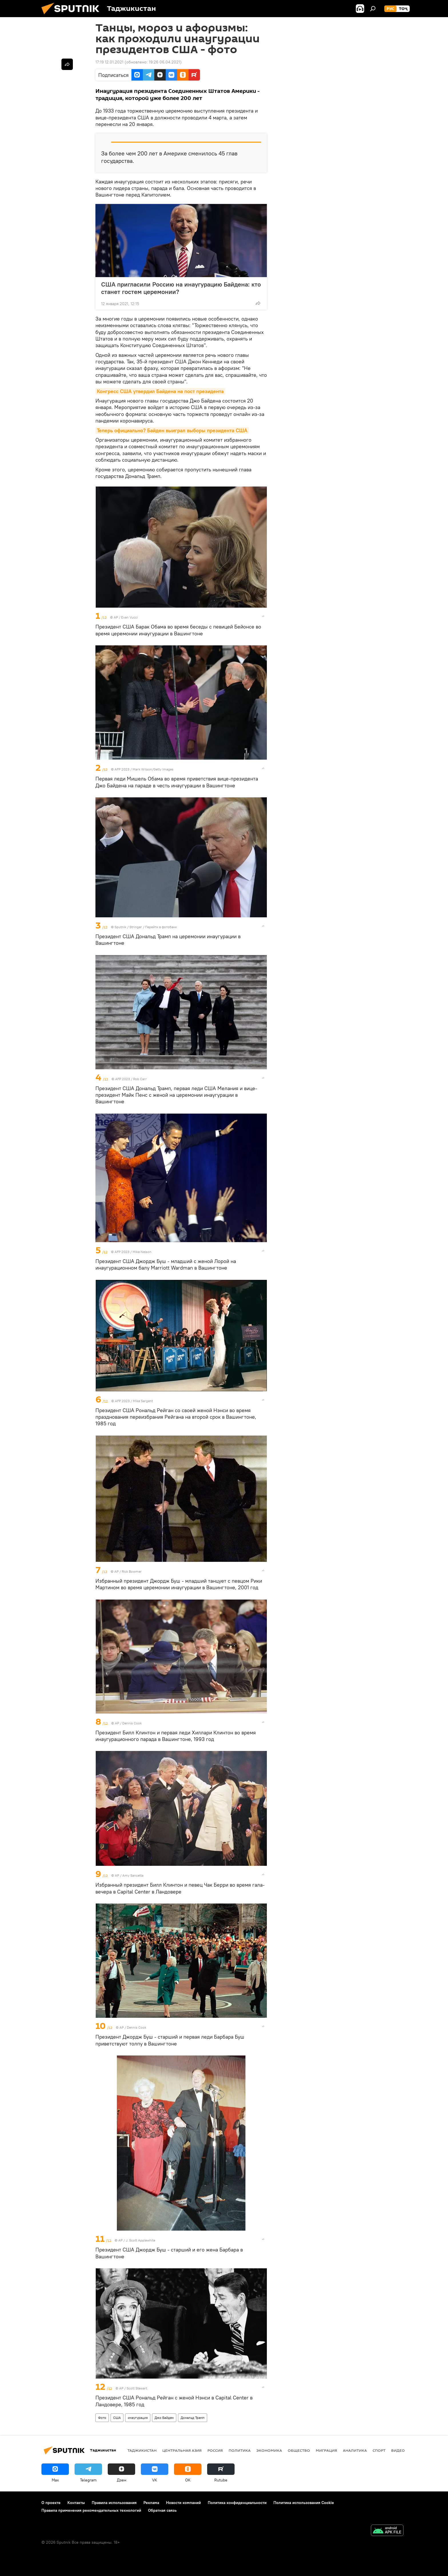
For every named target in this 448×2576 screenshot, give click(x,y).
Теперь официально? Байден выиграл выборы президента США (172, 430)
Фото (102, 2417)
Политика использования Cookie (303, 2502)
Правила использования (114, 2502)
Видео (398, 2450)
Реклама (151, 2502)
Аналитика (355, 2450)
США (117, 2417)
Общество (299, 2450)
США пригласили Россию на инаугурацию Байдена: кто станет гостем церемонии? (181, 288)
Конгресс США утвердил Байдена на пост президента (160, 391)
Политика (240, 2450)
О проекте (51, 2502)
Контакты (76, 2502)
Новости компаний (183, 2502)
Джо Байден (164, 2417)
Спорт (379, 2450)
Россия (215, 2450)
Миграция (326, 2450)
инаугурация (138, 2417)
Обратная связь (162, 2510)
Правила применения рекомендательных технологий (91, 2510)
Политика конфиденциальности (237, 2502)
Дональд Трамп (193, 2417)
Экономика (269, 2450)
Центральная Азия (182, 2450)
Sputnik (121, 927)
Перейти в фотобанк (161, 927)
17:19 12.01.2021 (109, 62)
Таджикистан (142, 2450)
